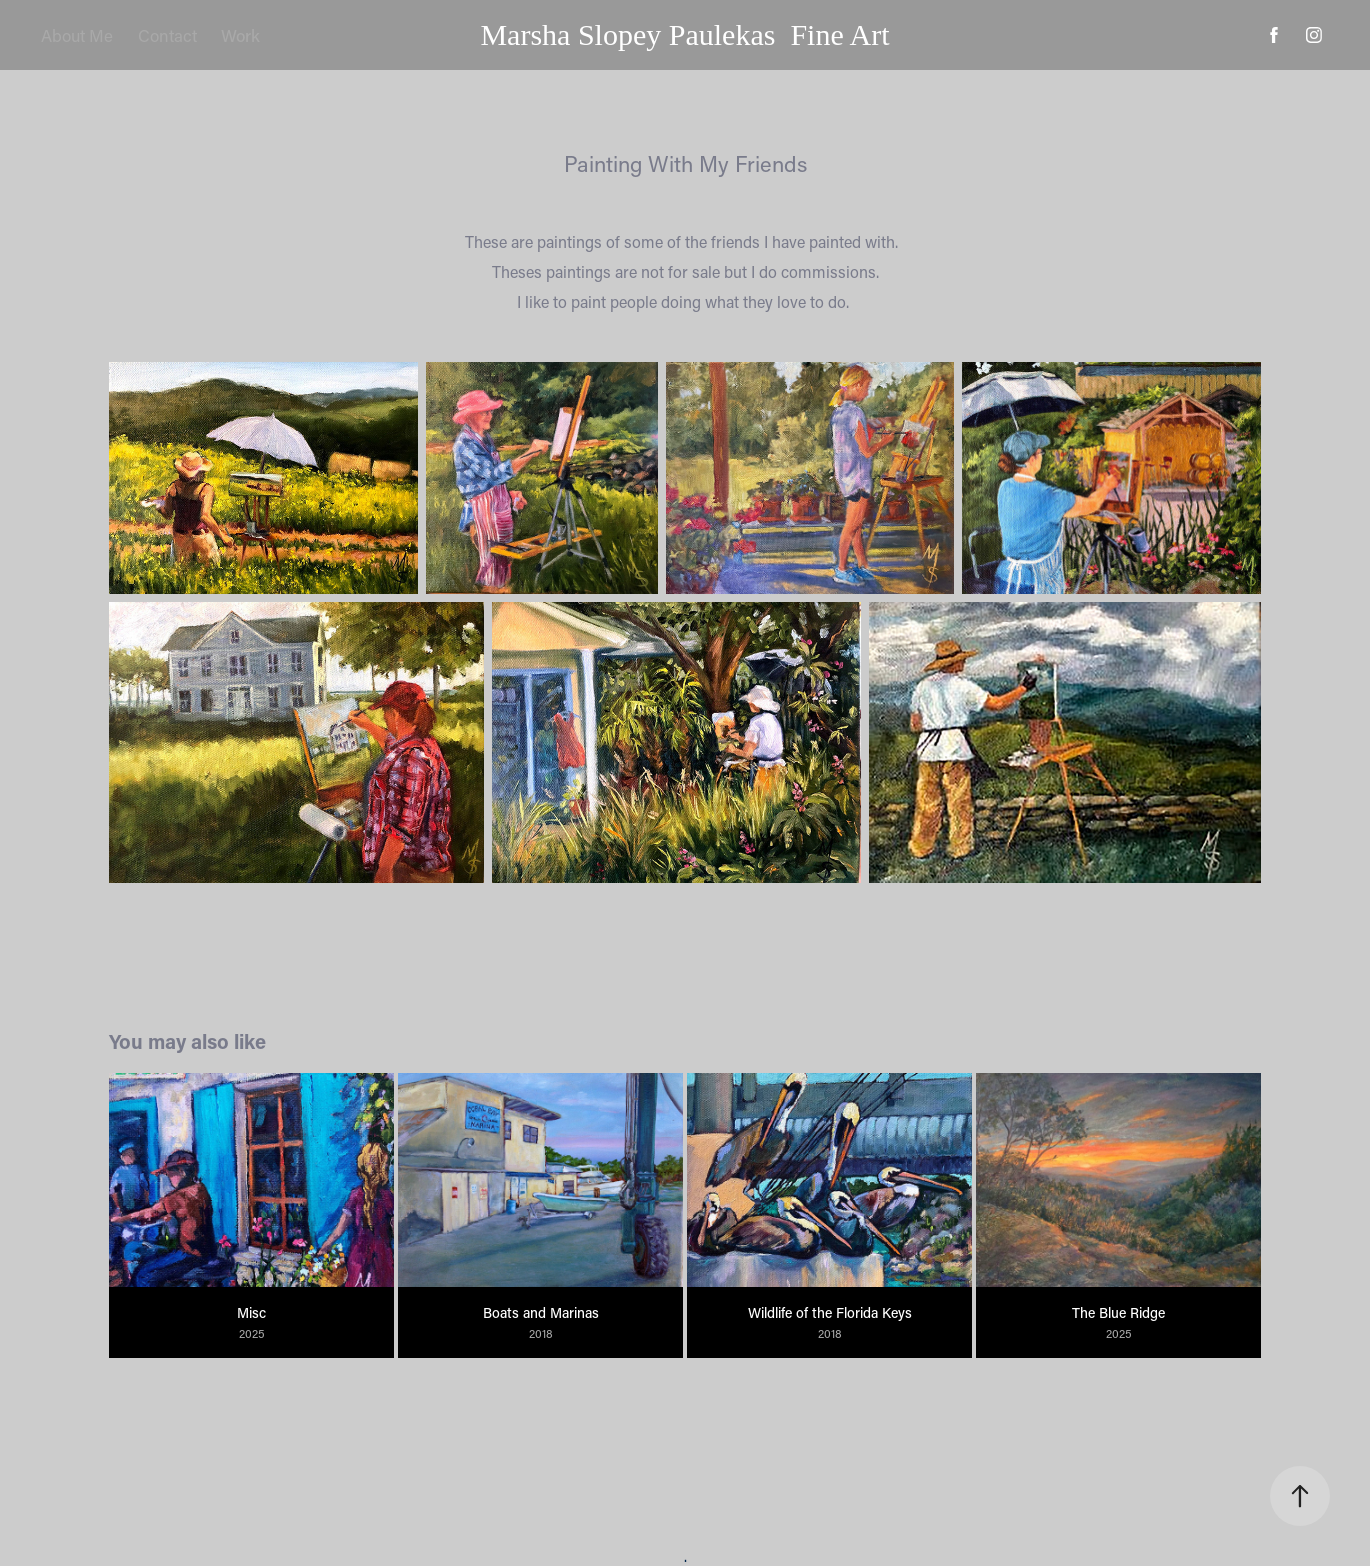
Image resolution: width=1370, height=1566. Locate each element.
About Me (77, 35)
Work (240, 35)
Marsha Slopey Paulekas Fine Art (684, 34)
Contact (167, 35)
